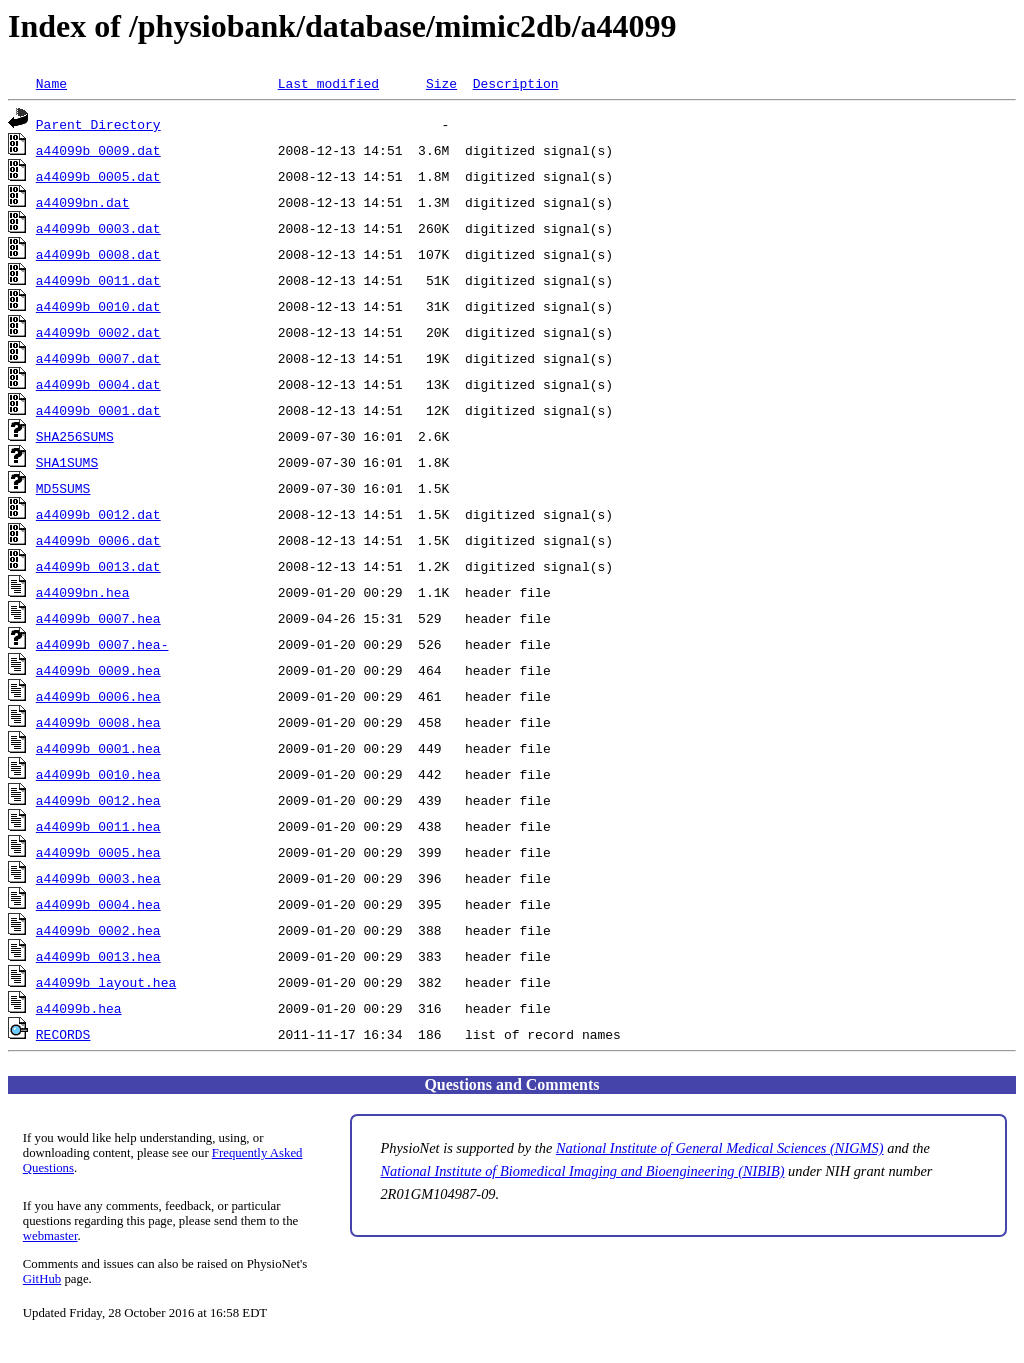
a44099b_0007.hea (98, 618)
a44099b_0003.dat (98, 228)
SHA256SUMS (75, 436)
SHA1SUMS (67, 462)
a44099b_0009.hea (98, 670)
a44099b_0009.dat (98, 150)
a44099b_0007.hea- (102, 644)
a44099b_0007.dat (98, 358)
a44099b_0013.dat (98, 566)
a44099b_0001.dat (98, 410)
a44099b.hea (79, 1008)
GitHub (42, 1279)
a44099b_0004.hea (98, 904)
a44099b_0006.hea (98, 696)
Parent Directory (98, 124)
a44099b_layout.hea (106, 982)
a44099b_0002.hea (98, 930)
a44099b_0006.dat (98, 540)
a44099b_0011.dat (98, 280)
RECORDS (63, 1034)
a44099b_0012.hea (98, 800)
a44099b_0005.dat (98, 176)
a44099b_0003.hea (98, 878)
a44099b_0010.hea (98, 774)
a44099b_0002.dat (98, 332)
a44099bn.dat (83, 202)
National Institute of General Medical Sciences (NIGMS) (720, 1148)
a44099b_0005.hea (98, 852)
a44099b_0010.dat (98, 306)
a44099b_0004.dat (98, 384)
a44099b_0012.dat (98, 514)
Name (51, 83)
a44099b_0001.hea (98, 748)
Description (516, 83)
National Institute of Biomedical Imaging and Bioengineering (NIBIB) (582, 1171)
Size (441, 83)
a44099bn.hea (83, 592)
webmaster (50, 1236)
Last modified (328, 83)
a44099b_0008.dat (98, 254)
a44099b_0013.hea (98, 956)
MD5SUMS (63, 488)
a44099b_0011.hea (98, 826)
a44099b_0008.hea (98, 722)
